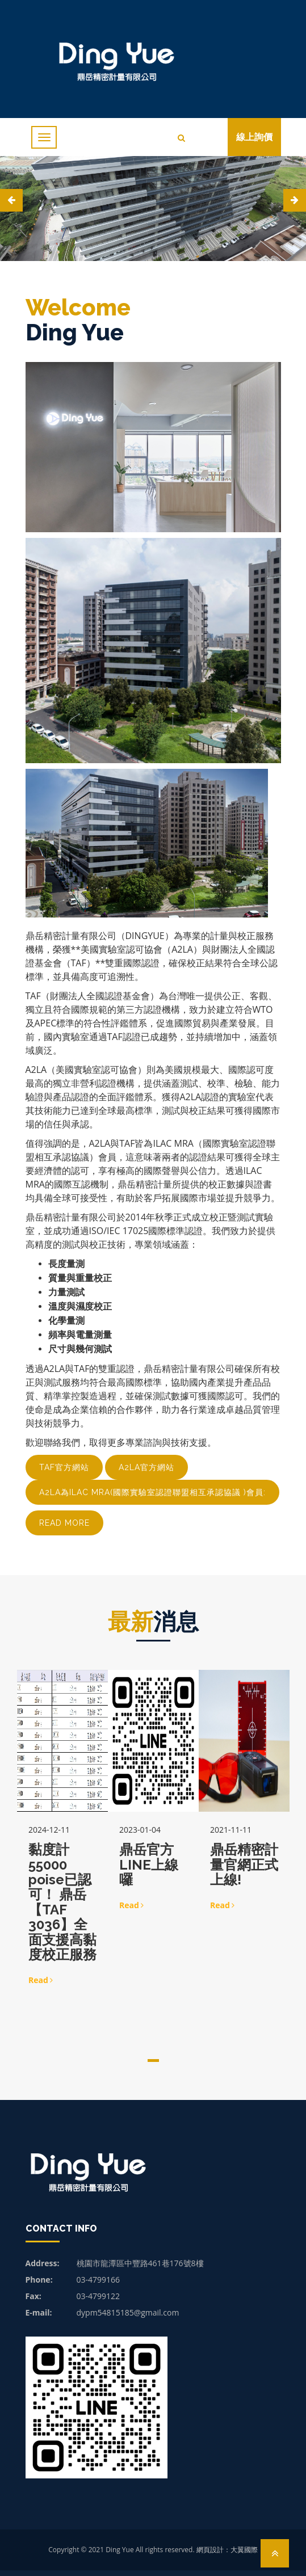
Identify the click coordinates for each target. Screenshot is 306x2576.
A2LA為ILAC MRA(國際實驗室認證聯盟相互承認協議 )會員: (152, 1492)
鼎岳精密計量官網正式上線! (244, 1864)
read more (64, 1522)
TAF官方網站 (64, 1467)
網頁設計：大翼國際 (227, 2549)
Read (40, 1980)
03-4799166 (98, 2279)
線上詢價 (254, 137)
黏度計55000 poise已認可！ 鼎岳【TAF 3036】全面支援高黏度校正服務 (62, 1902)
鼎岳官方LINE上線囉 (148, 1864)
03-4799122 (98, 2296)
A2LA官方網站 (146, 1467)
